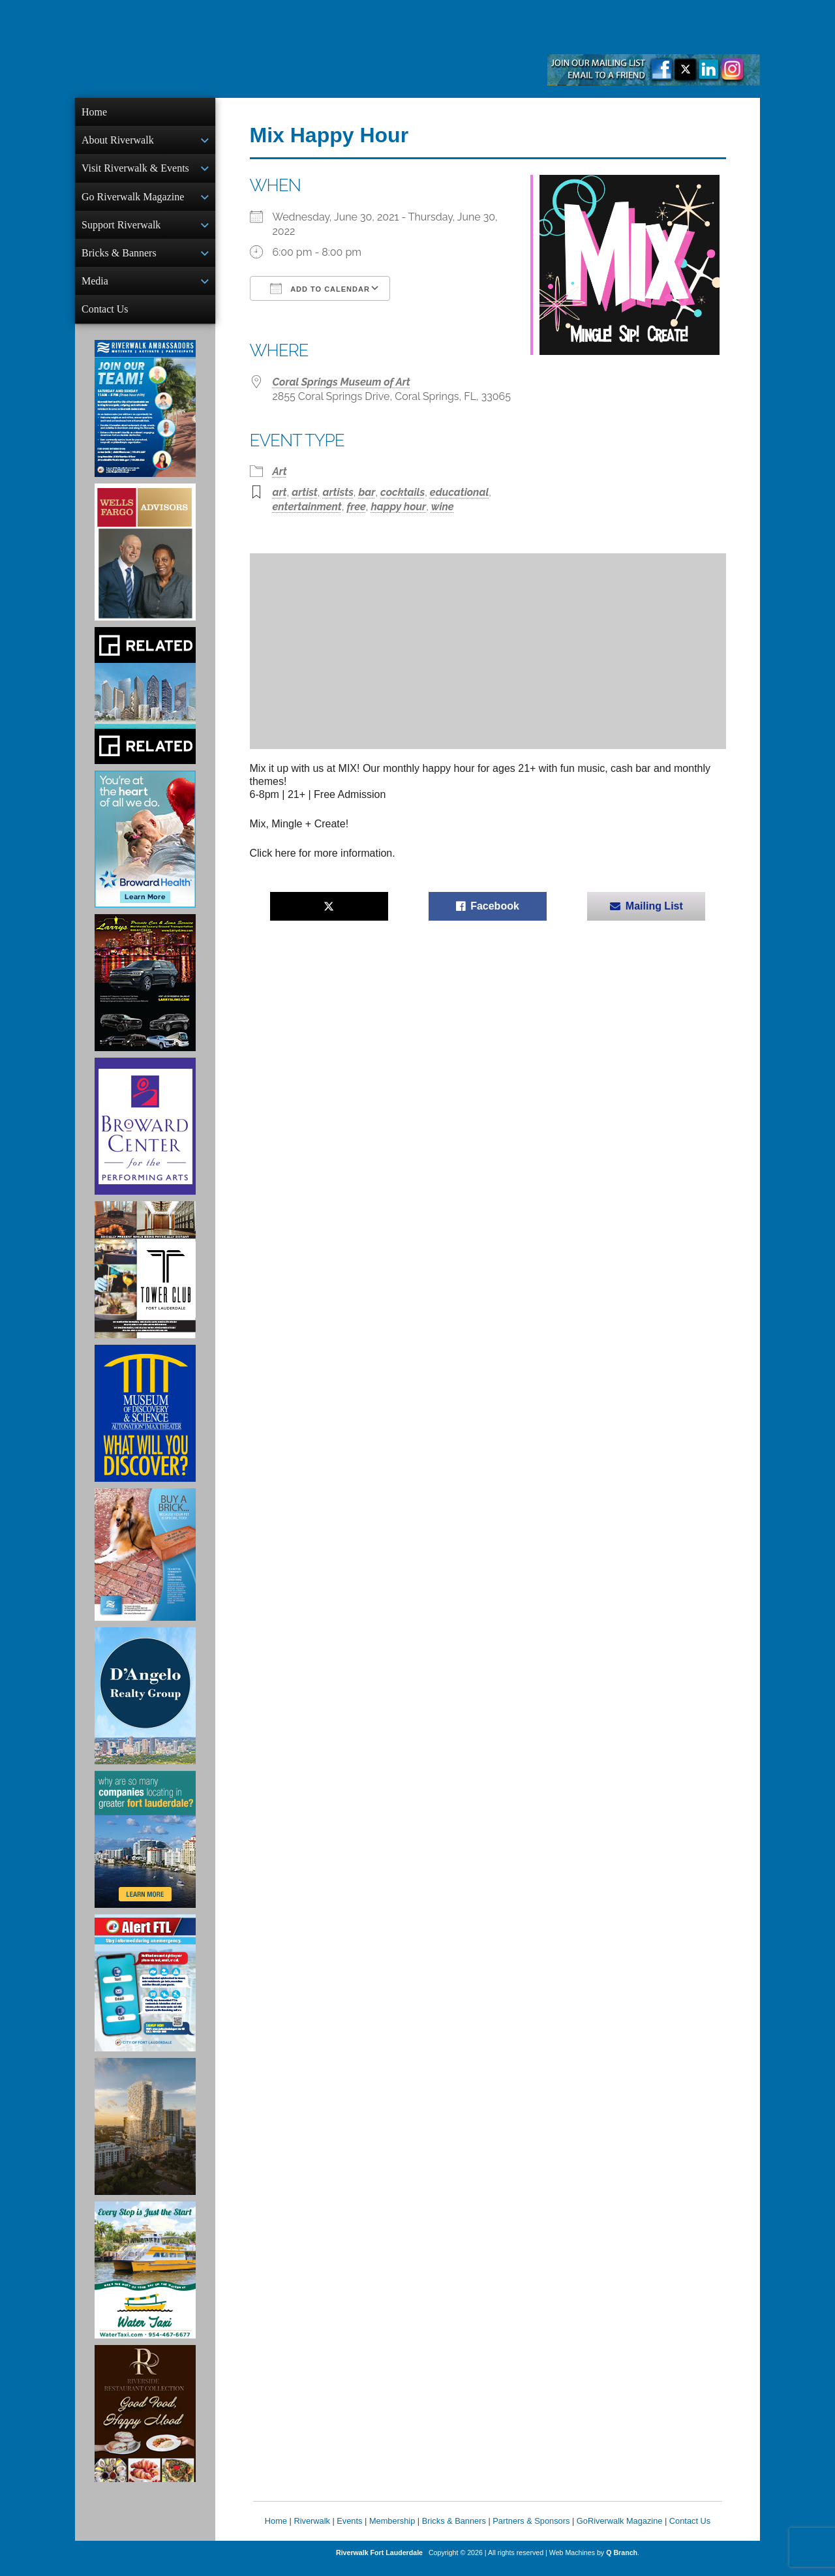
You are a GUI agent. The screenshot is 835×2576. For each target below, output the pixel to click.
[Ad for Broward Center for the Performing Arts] (145, 1136)
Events (349, 2531)
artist (305, 492)
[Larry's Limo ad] (145, 993)
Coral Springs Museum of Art (341, 382)
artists (338, 492)
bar (367, 492)
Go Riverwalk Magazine (133, 200)
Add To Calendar (320, 288)
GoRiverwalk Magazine (620, 2531)
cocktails (402, 492)
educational (459, 492)
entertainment (307, 506)
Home (94, 111)
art (280, 492)
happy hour (398, 506)
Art (280, 471)
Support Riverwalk (121, 230)
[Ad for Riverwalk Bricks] (145, 1564)
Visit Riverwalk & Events (135, 170)
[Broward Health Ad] (145, 849)
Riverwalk (311, 2531)
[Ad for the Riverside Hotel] (145, 2424)
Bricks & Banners (119, 259)
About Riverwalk (118, 141)
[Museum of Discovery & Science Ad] (145, 1423)
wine (442, 506)
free (355, 506)
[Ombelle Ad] (145, 2137)
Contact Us (105, 318)
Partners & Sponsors (531, 2531)
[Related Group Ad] (145, 706)
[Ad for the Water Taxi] (145, 2280)
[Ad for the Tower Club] (145, 1280)
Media (95, 288)
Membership (392, 2531)
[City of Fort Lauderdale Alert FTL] (145, 1993)
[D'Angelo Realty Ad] (145, 1706)
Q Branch (621, 2563)
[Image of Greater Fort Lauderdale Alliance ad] (145, 1850)
